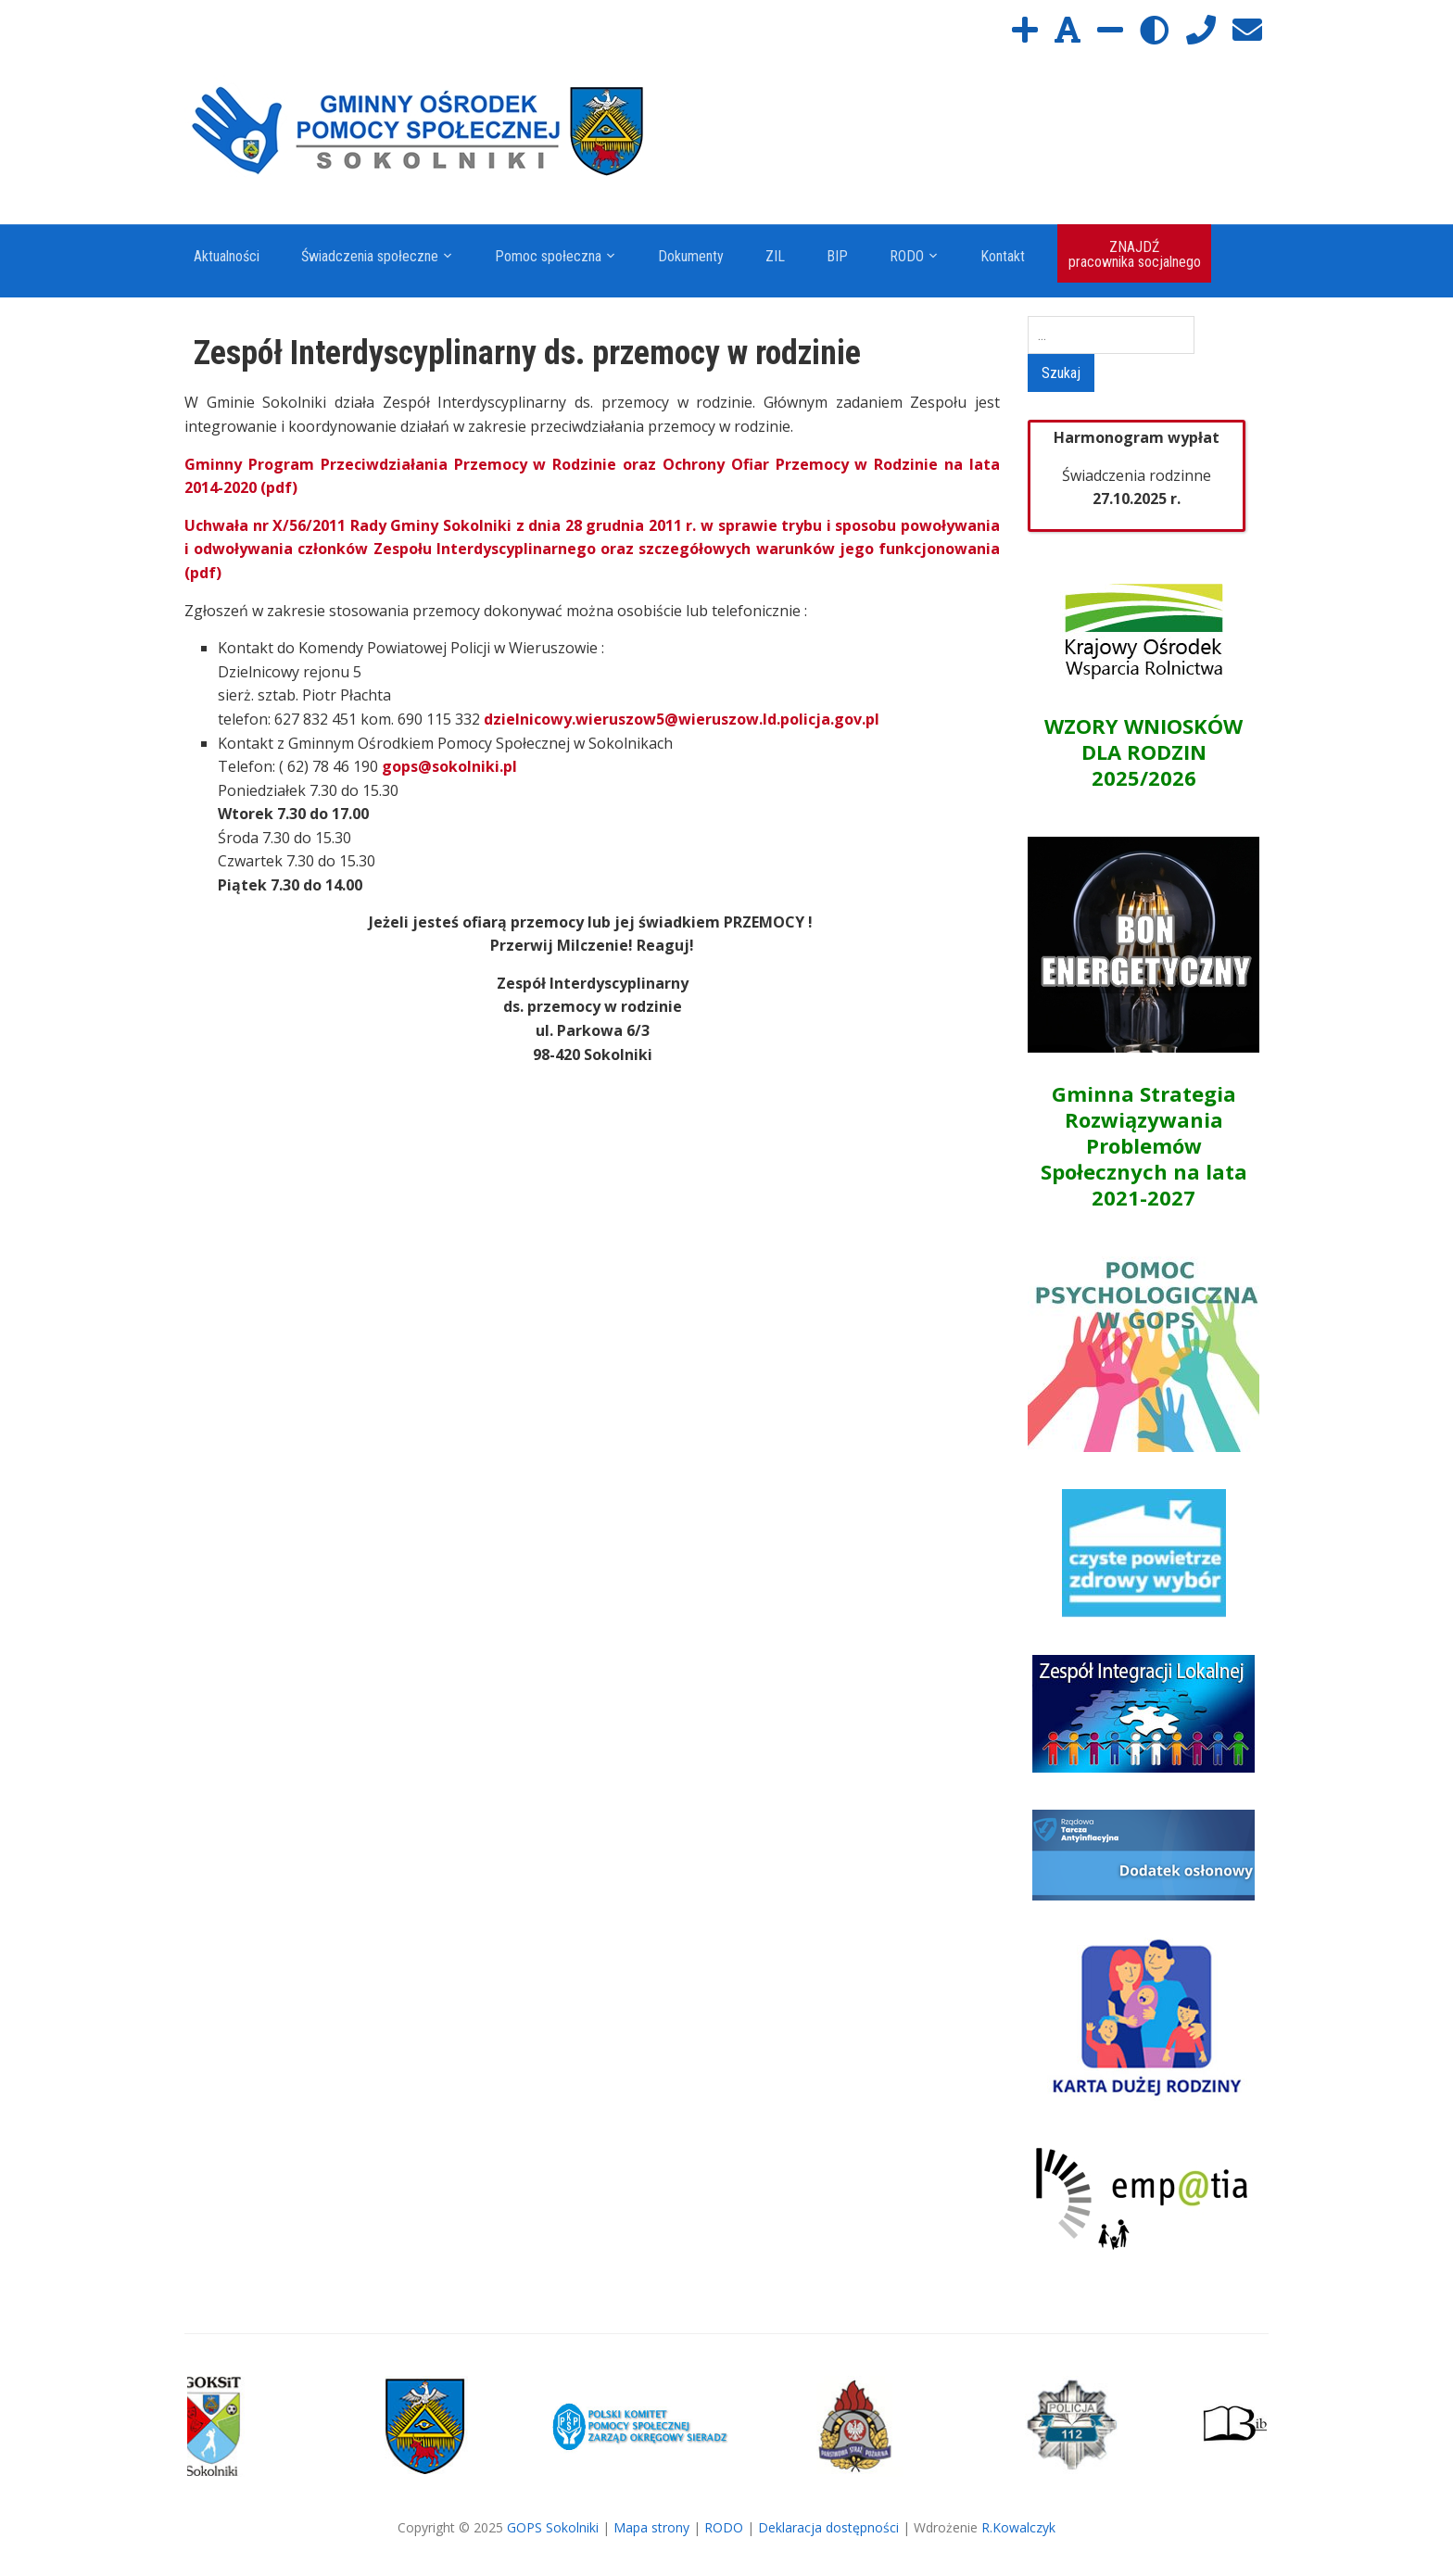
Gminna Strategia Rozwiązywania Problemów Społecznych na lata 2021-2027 (1144, 1145)
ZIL (775, 256)
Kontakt (1002, 256)
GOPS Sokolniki (553, 2527)
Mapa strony (651, 2527)
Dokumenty (691, 256)
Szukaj (1061, 373)
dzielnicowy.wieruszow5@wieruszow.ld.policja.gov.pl (681, 719)
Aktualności (226, 256)
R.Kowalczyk (1018, 2527)
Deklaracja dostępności (828, 2527)
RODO (907, 256)
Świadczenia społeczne (369, 256)
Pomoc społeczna (548, 256)
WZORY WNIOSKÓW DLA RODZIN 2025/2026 (1143, 751)
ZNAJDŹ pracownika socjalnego (1134, 254)
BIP (837, 256)
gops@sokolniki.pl (449, 766)
